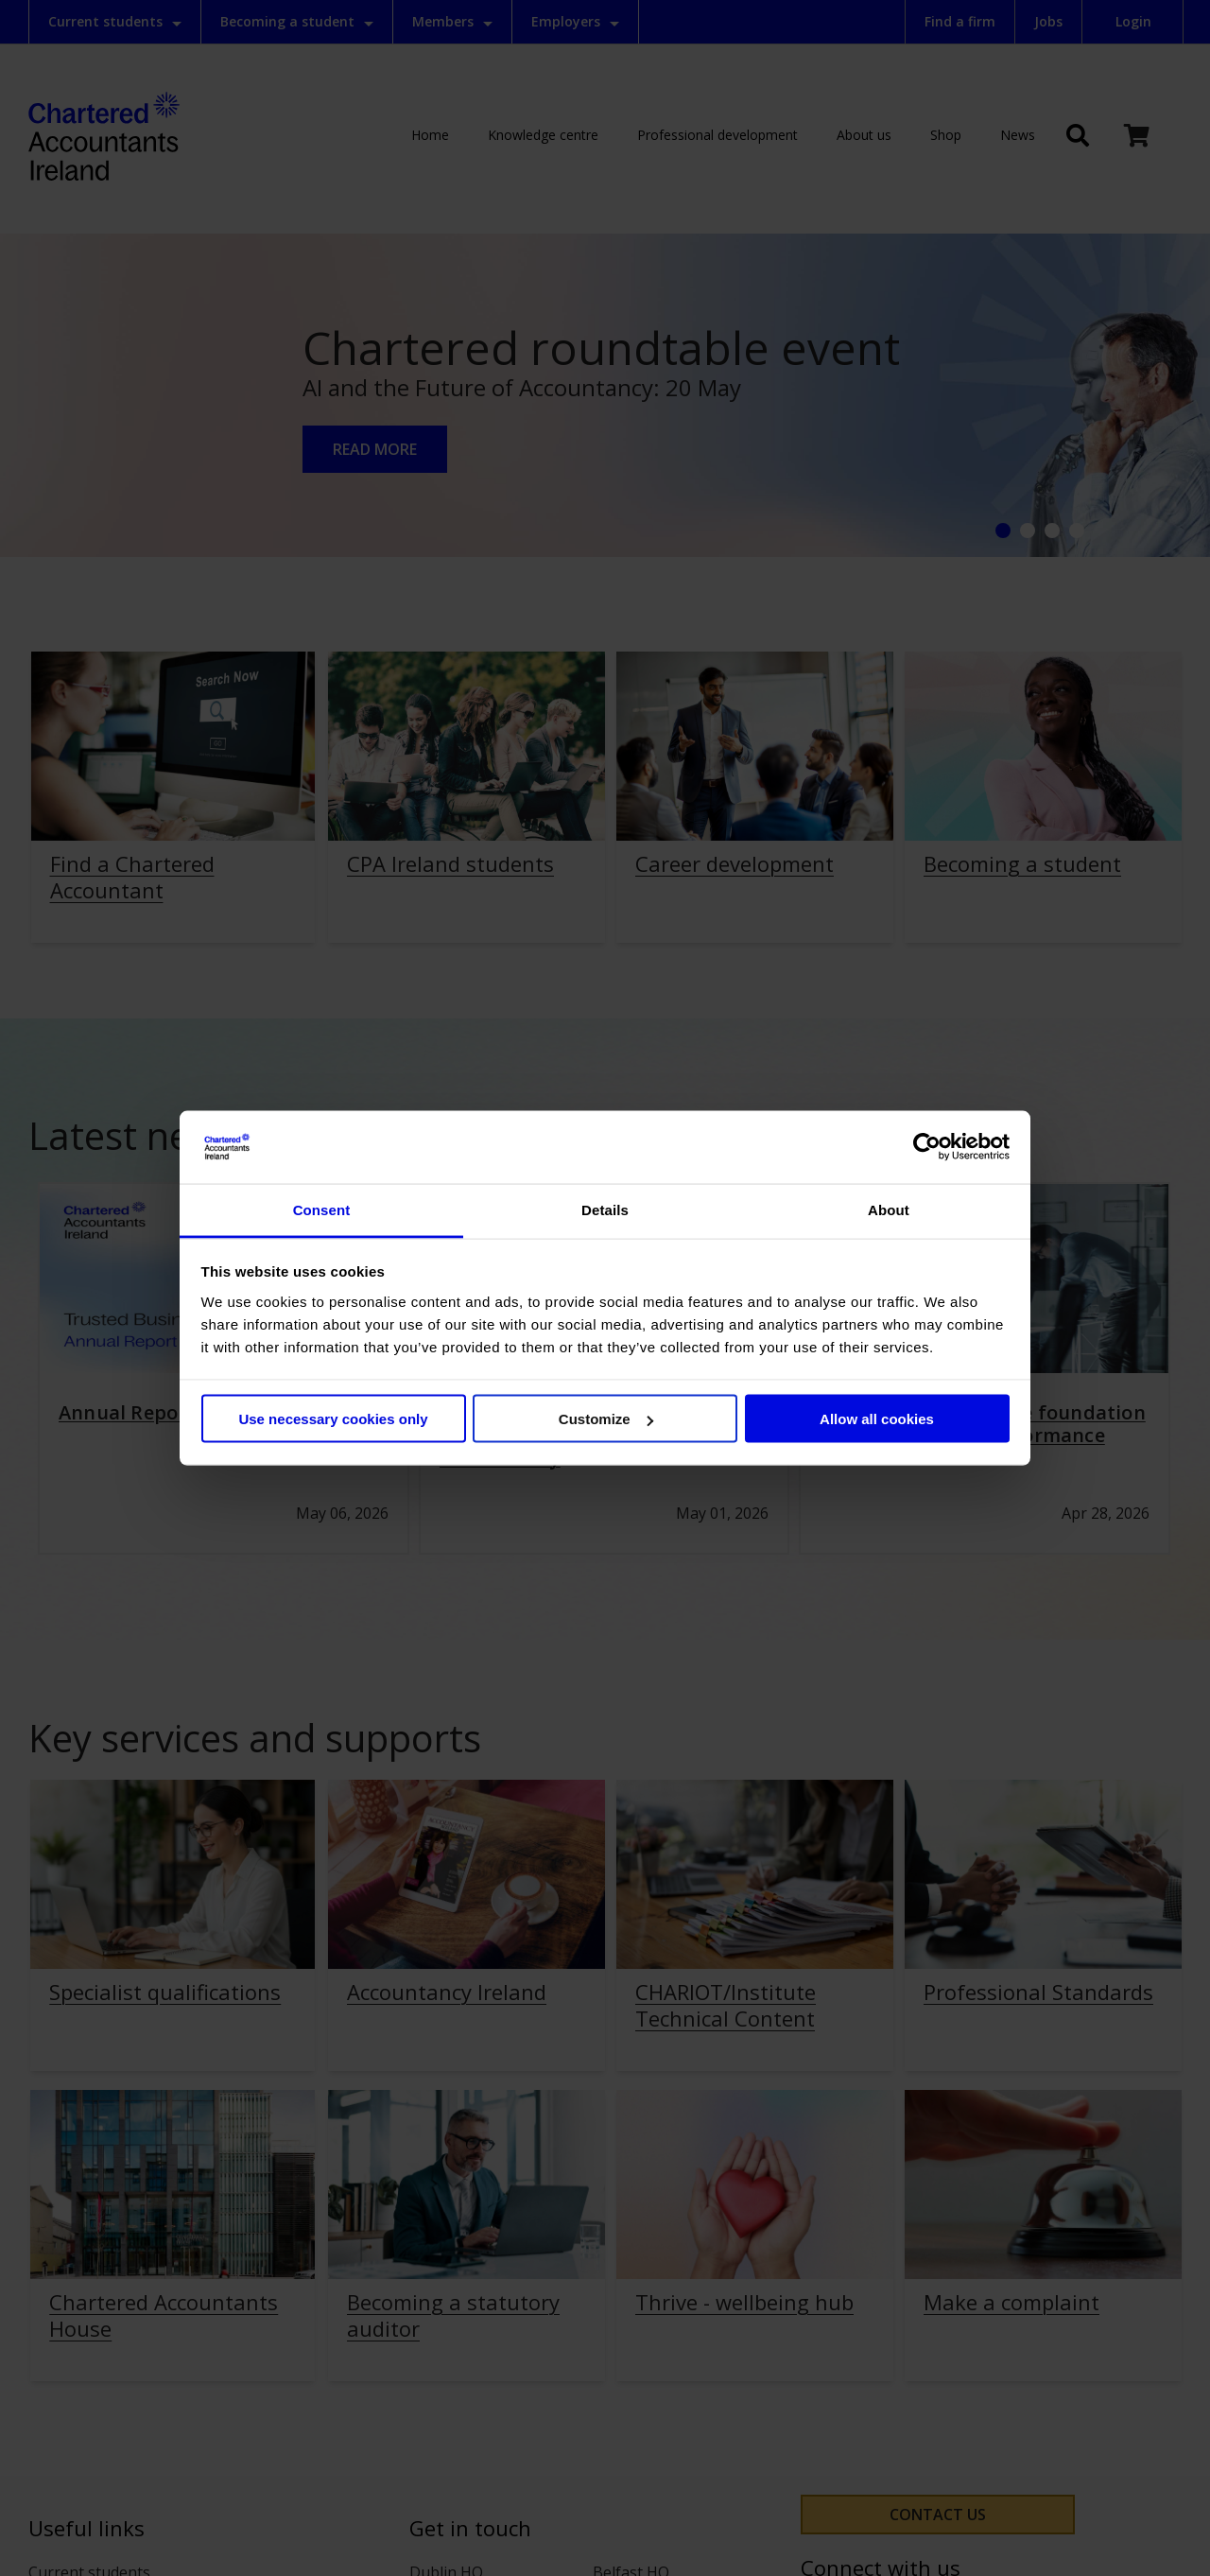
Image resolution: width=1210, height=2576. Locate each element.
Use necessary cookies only (332, 1419)
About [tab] (888, 1209)
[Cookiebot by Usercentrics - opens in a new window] (927, 1147)
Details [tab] (605, 1209)
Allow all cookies (877, 1419)
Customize (606, 1419)
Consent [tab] (322, 1209)
